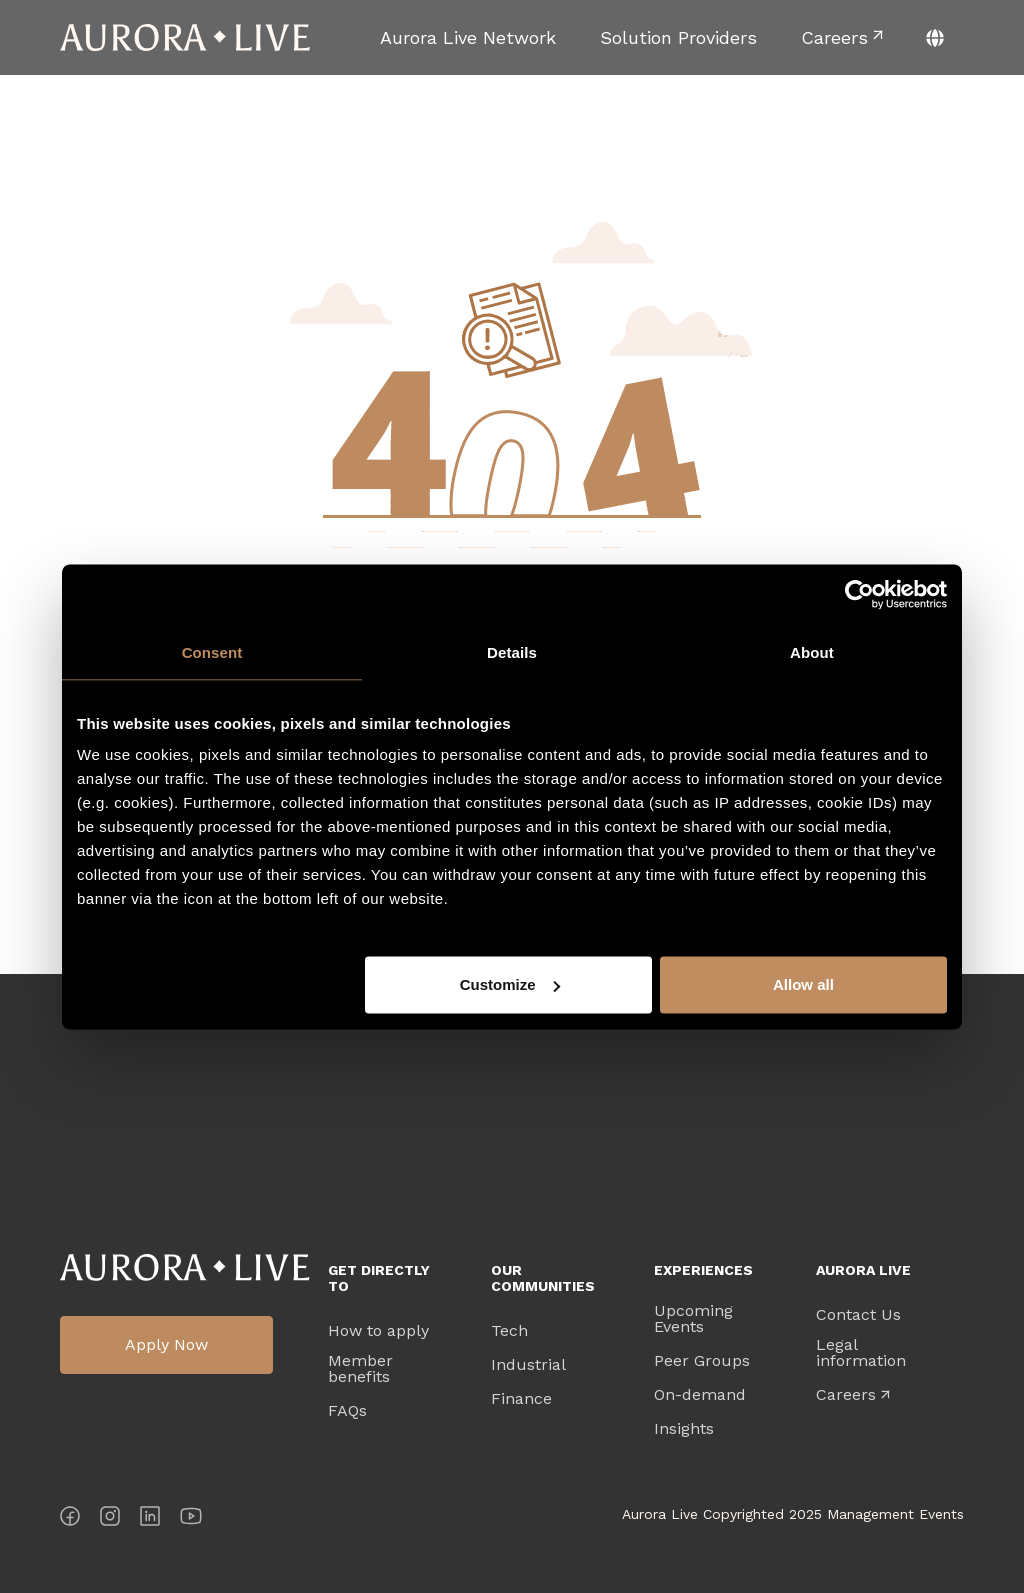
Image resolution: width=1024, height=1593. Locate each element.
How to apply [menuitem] (378, 1331)
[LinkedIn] (150, 1519)
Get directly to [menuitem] (379, 1278)
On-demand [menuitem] (700, 1395)
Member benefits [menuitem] (360, 1369)
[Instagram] (110, 1519)
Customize (510, 984)
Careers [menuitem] (846, 1395)
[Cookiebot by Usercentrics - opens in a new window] (859, 594)
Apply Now (166, 1344)
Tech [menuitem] (509, 1331)
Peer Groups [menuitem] (702, 1361)
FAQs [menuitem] (347, 1411)
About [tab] (812, 651)
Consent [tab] (212, 651)
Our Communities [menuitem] (543, 1278)
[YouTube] (191, 1519)
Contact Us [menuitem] (858, 1315)
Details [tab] (512, 651)
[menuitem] (468, 37)
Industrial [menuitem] (528, 1365)
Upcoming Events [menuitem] (693, 1319)
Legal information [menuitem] (861, 1353)
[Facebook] (70, 1519)
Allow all (803, 984)
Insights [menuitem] (684, 1429)
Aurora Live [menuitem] (863, 1270)
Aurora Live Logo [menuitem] (185, 1267)
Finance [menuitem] (521, 1399)
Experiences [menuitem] (703, 1270)
